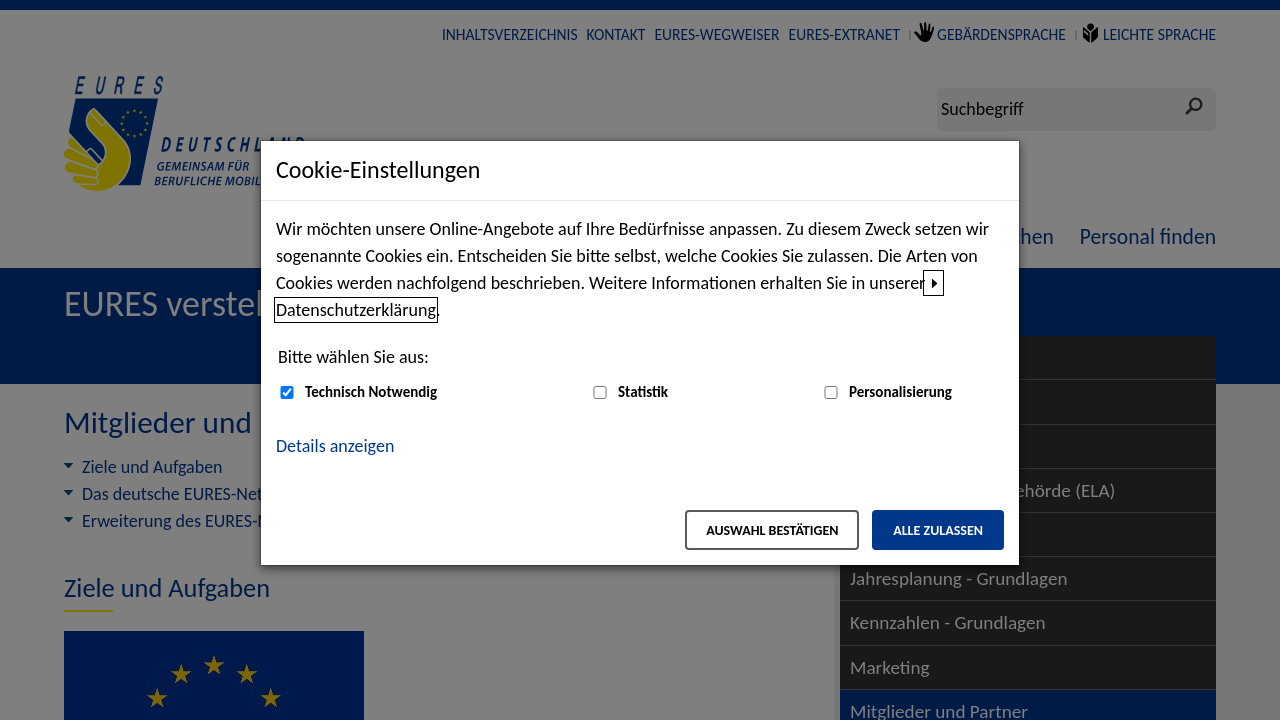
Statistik (643, 392)
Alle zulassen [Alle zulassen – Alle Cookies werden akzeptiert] (938, 530)
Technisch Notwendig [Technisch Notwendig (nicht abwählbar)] (371, 392)
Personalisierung (900, 392)
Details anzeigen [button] (335, 446)
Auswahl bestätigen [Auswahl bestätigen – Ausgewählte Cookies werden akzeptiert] (772, 530)
